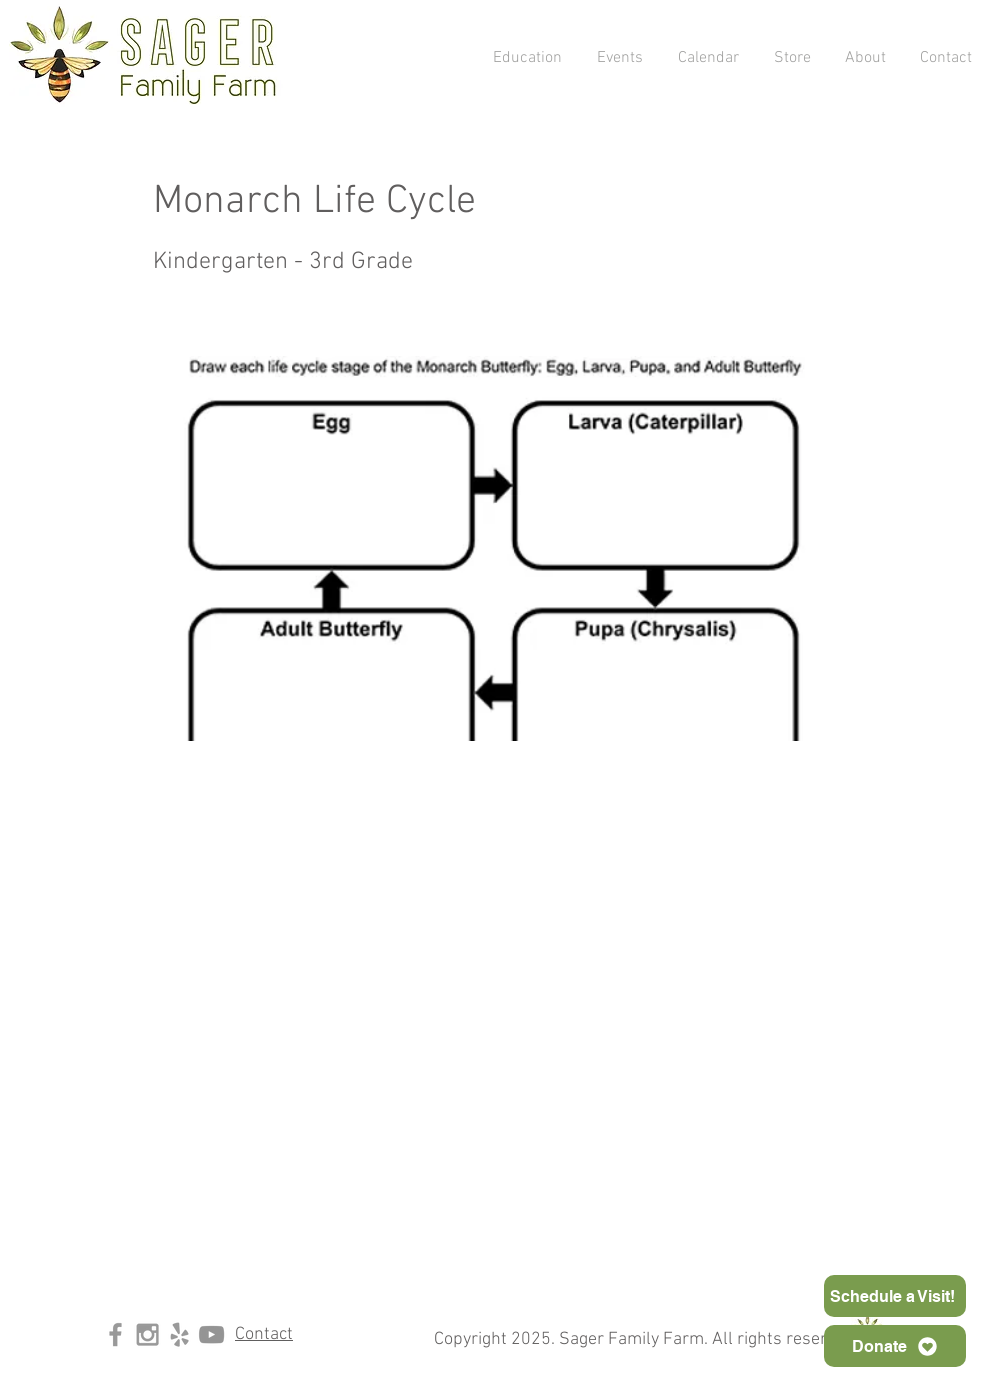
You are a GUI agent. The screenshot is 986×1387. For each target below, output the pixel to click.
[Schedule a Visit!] (895, 1296)
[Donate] (895, 1346)
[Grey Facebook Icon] (115, 1334)
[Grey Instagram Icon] (147, 1334)
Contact (264, 1334)
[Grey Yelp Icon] (179, 1334)
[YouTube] (211, 1334)
